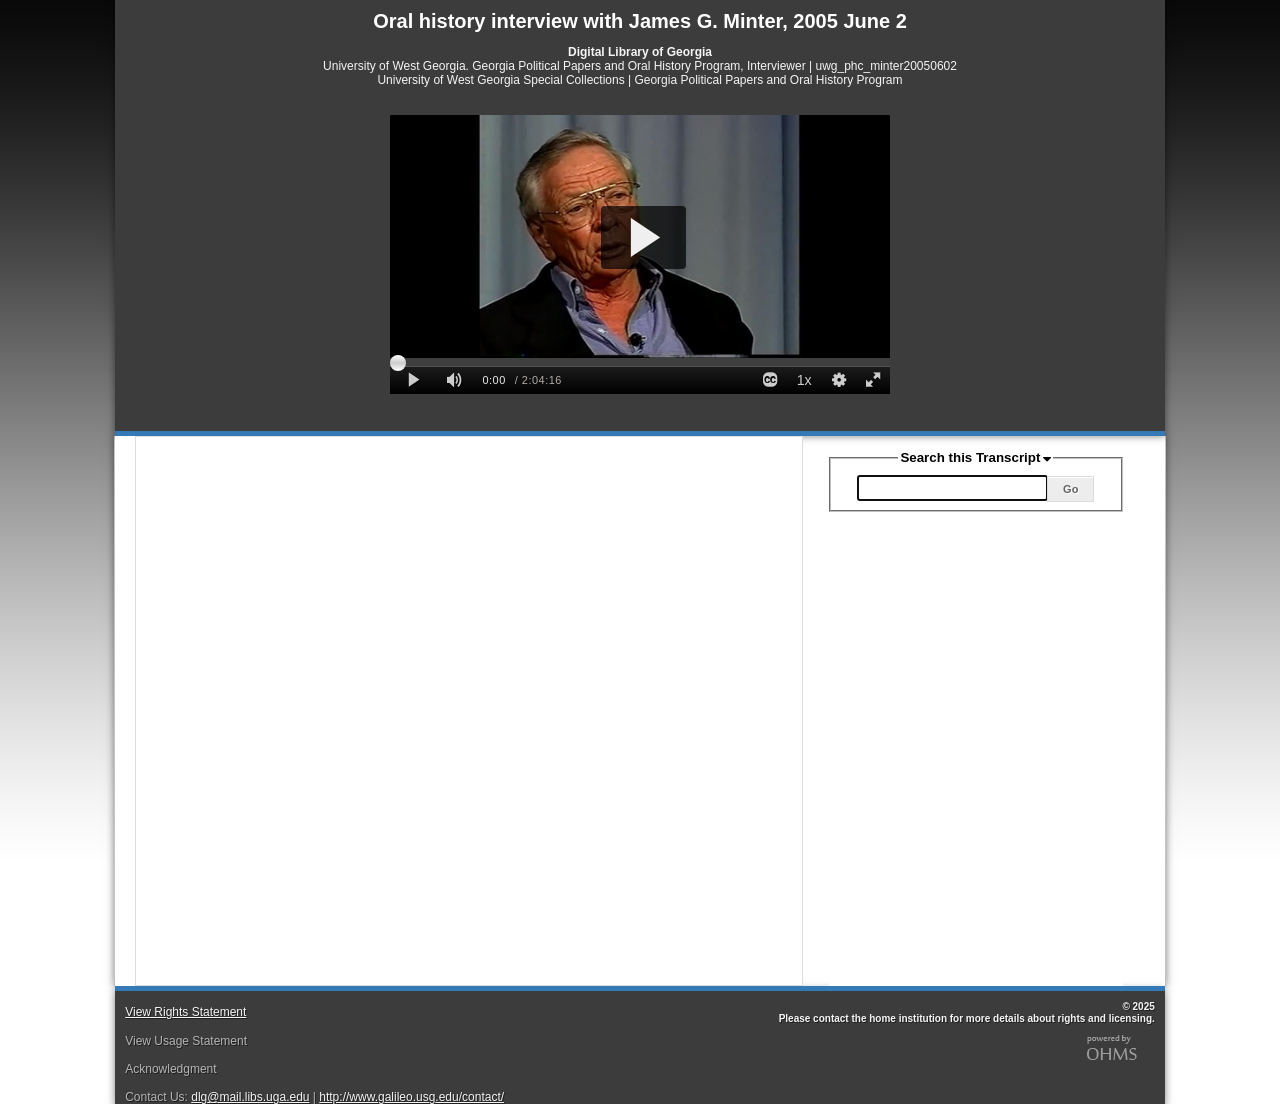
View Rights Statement (185, 1012)
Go (1070, 489)
